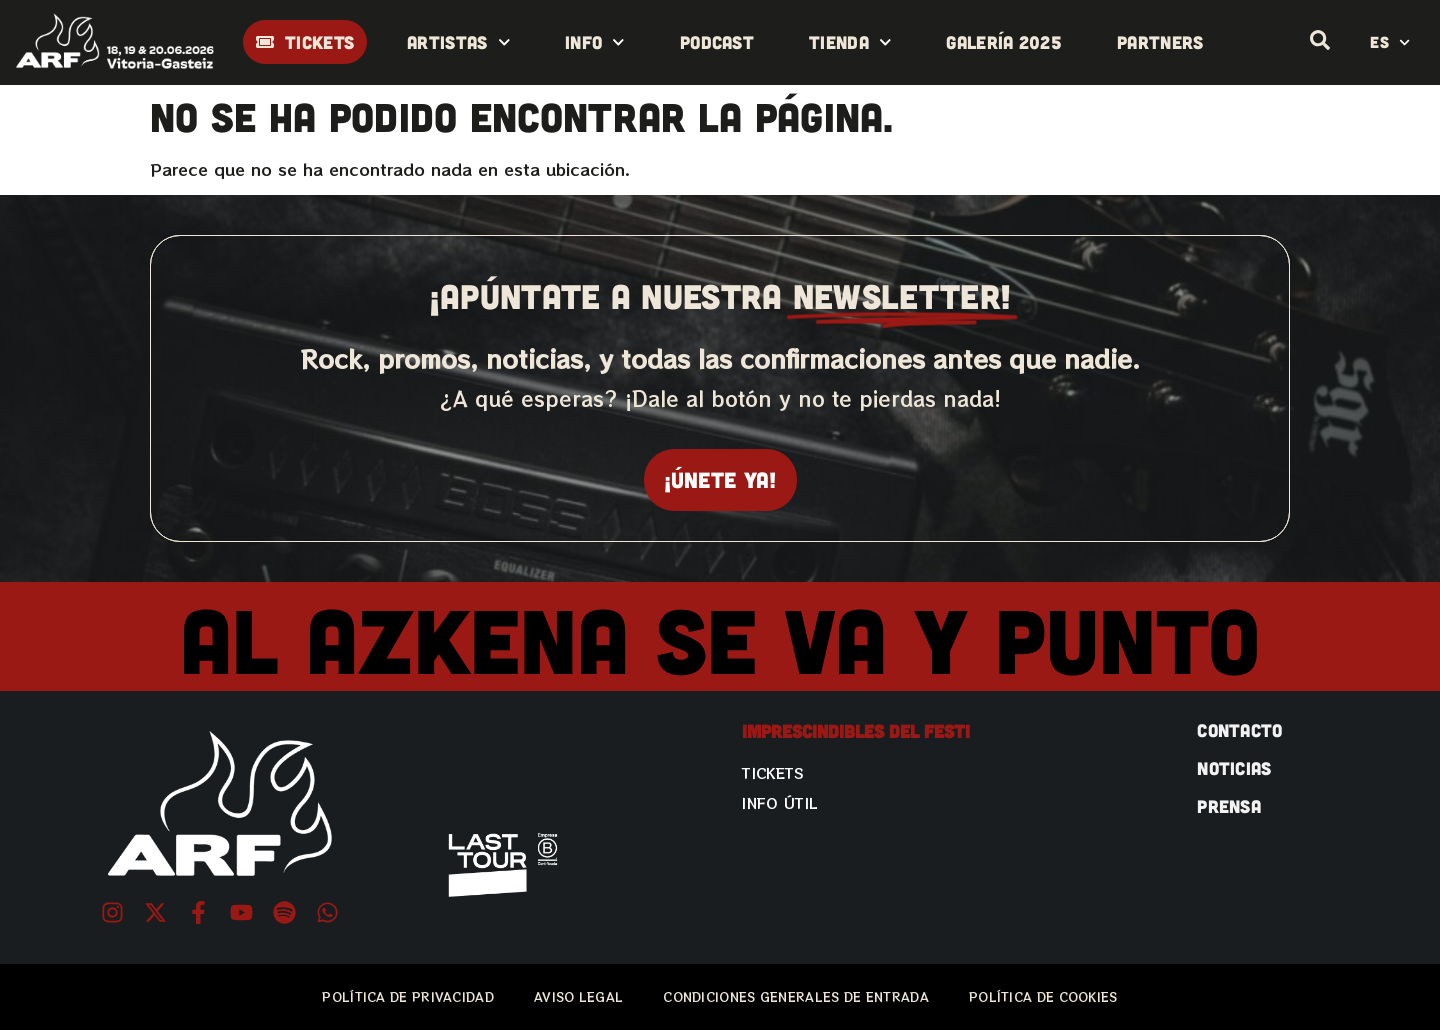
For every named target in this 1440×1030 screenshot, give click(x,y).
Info (595, 42)
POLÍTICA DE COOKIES (1043, 996)
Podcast (717, 42)
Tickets (773, 773)
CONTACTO (1239, 730)
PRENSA (1229, 806)
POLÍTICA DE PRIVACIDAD (408, 996)
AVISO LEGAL (578, 996)
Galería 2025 (1004, 42)
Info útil (780, 803)
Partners (1160, 42)
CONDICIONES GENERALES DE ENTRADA (796, 996)
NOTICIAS (1234, 768)
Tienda (850, 42)
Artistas (458, 42)
